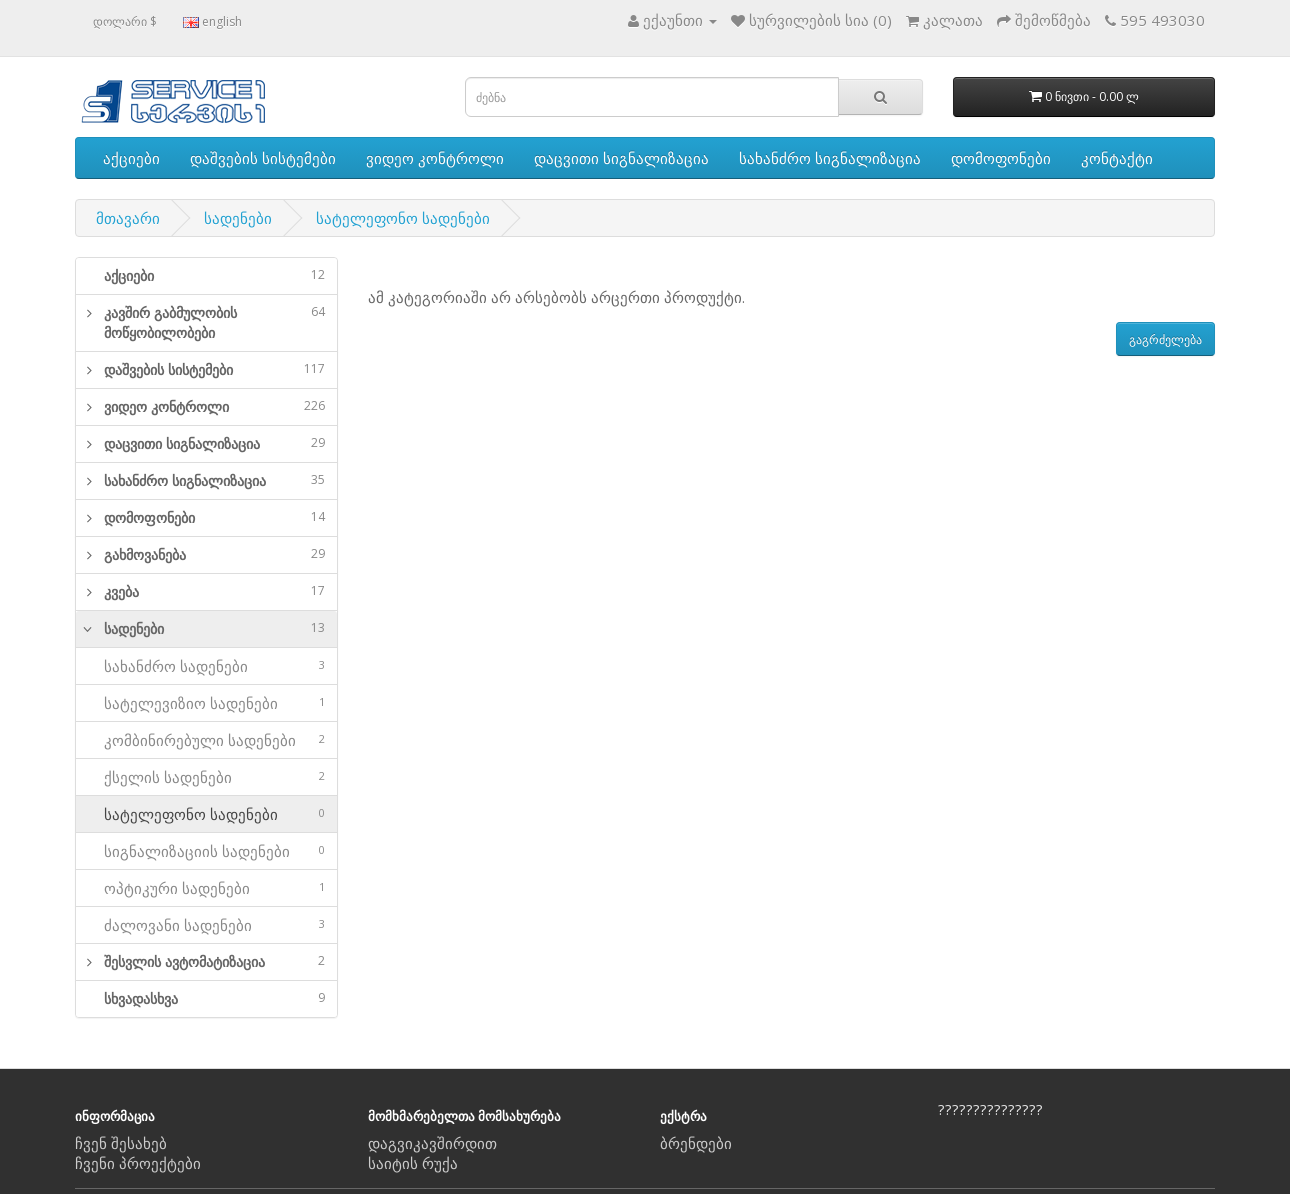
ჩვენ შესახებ (121, 1143)
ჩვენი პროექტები (138, 1163)
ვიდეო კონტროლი (435, 158)
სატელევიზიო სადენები (206, 703)
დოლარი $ (125, 21)
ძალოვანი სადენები (206, 925)
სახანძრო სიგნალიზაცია (830, 158)
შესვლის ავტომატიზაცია (214, 961)
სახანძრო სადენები (206, 666)
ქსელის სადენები (206, 777)
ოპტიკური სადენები (206, 888)
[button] (84, 323)
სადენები (238, 218)
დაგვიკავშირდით (432, 1143)
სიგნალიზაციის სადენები (206, 851)
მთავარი (128, 218)
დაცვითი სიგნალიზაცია (621, 158)
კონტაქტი (1117, 158)
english (212, 21)
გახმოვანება (214, 554)
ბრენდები (696, 1143)
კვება (214, 591)
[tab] (206, 276)
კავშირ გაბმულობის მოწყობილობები (214, 322)
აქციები (131, 158)
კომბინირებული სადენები (206, 740)
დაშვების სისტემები (263, 158)
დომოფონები (1001, 158)
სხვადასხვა (214, 998)
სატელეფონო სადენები (403, 218)
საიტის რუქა (413, 1163)
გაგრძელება (1165, 339)
